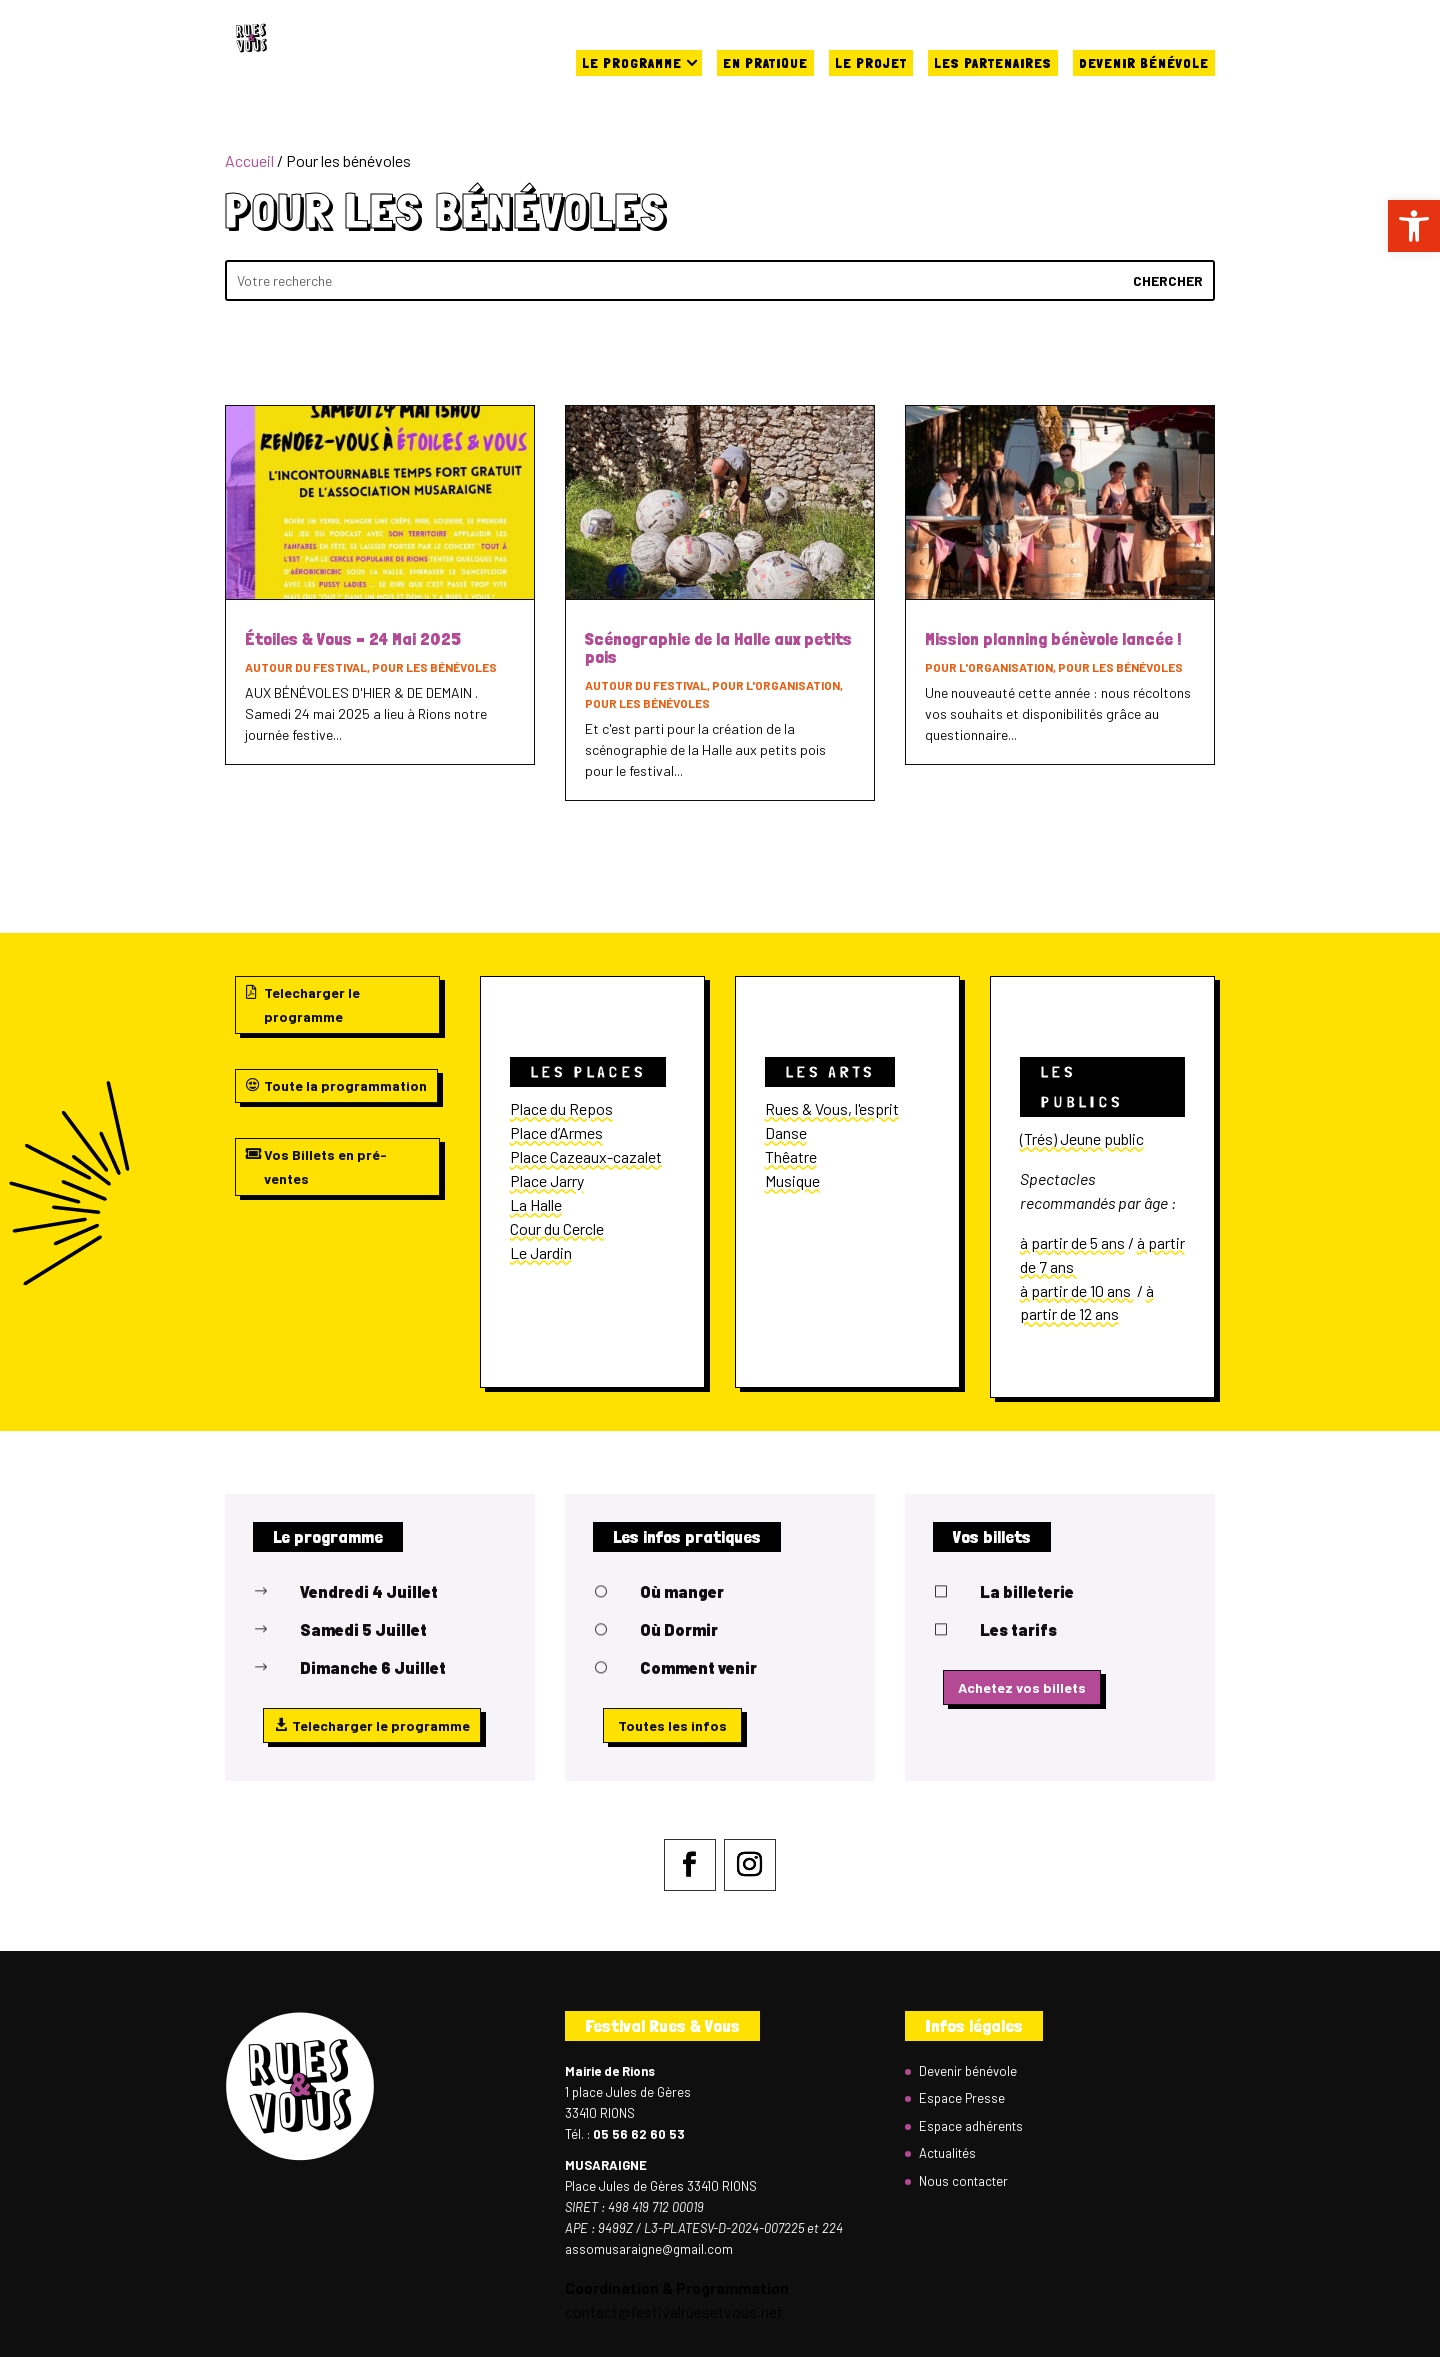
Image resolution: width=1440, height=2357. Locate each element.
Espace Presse (962, 2098)
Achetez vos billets (1022, 1687)
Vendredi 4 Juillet (369, 1591)
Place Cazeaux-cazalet (586, 1156)
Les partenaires (993, 63)
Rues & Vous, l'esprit (832, 1108)
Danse (786, 1132)
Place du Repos (561, 1108)
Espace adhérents (971, 2126)
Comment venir (698, 1667)
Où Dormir (679, 1629)
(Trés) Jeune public (1082, 1138)
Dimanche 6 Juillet (373, 1667)
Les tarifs (1018, 1629)
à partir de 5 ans (1072, 1242)
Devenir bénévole (1144, 63)
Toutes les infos (672, 1725)
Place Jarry (547, 1180)
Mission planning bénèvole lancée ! (1053, 638)
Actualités (947, 2153)
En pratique (765, 63)
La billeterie (1027, 1591)
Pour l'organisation (776, 685)
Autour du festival (306, 667)
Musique (792, 1180)
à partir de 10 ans (1077, 1290)
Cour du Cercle (557, 1228)
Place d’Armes (556, 1132)
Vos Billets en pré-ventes (325, 1166)
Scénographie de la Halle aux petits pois (718, 647)
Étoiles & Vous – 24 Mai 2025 (353, 638)
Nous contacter (963, 2181)
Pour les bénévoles (434, 667)
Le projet (871, 63)
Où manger (682, 1591)
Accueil (249, 160)
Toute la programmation (345, 1085)
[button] (1414, 226)
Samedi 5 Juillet (363, 1629)
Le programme (632, 63)
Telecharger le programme (312, 1004)
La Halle (536, 1204)
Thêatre (791, 1156)
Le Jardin (541, 1252)
